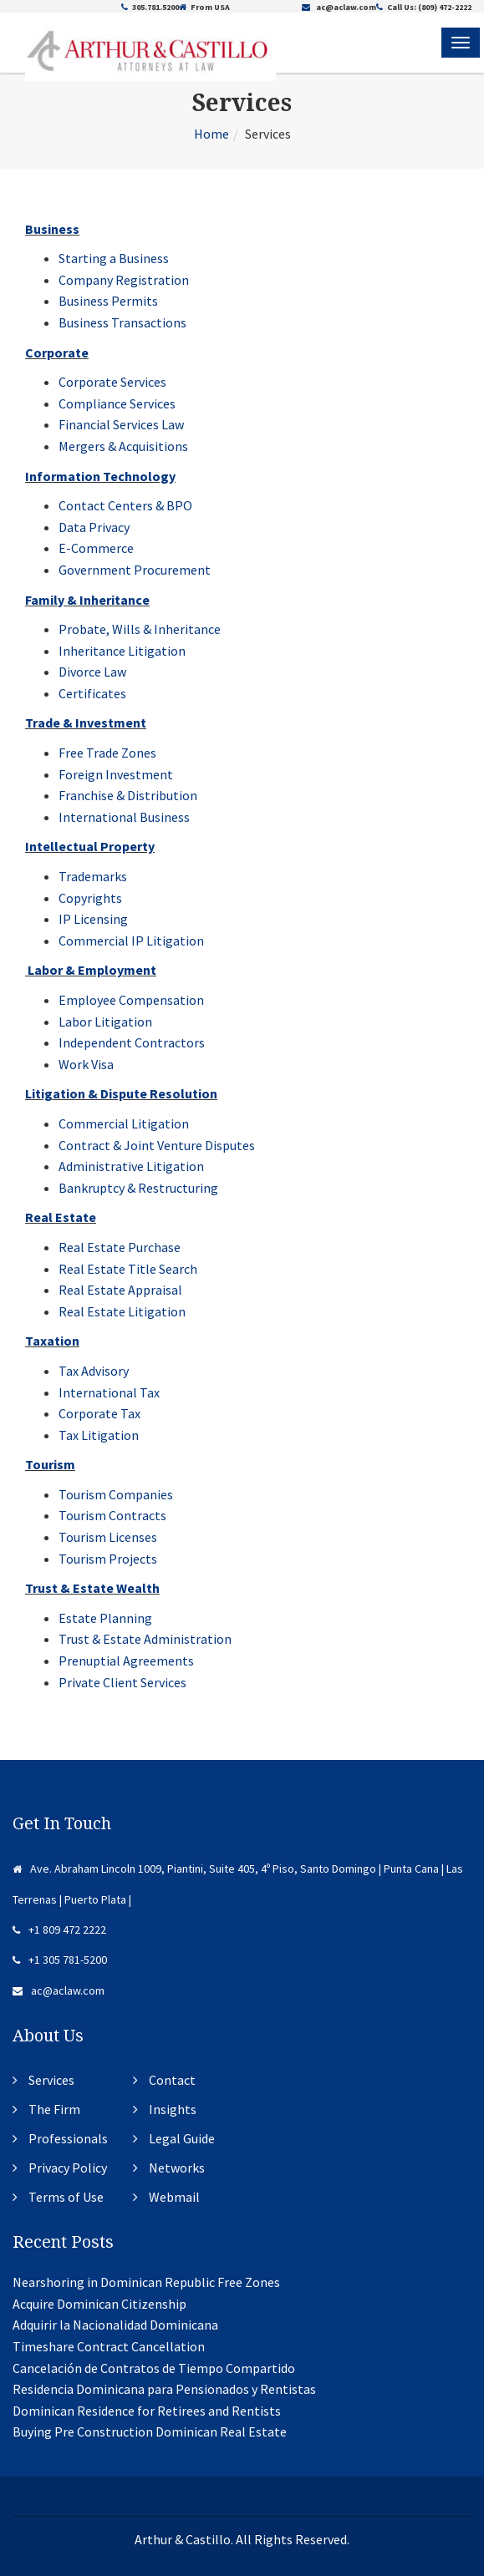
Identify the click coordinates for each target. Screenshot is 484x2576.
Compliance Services (117, 403)
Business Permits (108, 300)
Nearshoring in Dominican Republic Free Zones (146, 2282)
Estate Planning (105, 1618)
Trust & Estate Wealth (92, 1588)
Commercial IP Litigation (131, 940)
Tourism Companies (116, 1494)
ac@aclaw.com (339, 7)
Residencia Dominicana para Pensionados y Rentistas (164, 2389)
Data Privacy (94, 527)
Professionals (68, 2138)
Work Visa (86, 1064)
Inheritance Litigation (122, 650)
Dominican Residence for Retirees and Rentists (147, 2410)
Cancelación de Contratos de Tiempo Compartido (154, 2368)
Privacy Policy (67, 2167)
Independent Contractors (132, 1042)
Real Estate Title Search (128, 1268)
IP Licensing (93, 918)
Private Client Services (122, 1682)
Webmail (174, 2196)
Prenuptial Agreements (126, 1660)
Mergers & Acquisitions (123, 446)
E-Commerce (96, 548)
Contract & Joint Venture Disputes (157, 1145)
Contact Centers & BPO (125, 505)
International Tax (109, 1392)
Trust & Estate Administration (145, 1638)
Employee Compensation (131, 999)
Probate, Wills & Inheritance (140, 629)
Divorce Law (92, 671)
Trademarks (93, 876)
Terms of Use (66, 2196)
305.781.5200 (150, 7)
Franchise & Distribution (128, 795)
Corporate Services (112, 381)
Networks (177, 2167)
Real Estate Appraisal (120, 1289)
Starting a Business (114, 258)
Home (211, 133)
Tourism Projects (108, 1558)
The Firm (54, 2109)
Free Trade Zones (107, 752)
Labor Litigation (105, 1021)
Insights (172, 2109)
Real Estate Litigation (122, 1311)
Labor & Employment (92, 969)
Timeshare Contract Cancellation (109, 2346)
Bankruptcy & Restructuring (138, 1187)
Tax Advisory (94, 1370)
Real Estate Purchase (120, 1247)
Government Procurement (135, 569)
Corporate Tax (99, 1413)
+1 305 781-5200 (60, 1959)
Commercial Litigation (124, 1123)
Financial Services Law (121, 424)
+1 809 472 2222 (59, 1929)
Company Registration (124, 279)
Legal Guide (182, 2138)
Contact (172, 2079)
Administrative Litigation (131, 1166)
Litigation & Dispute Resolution (121, 1093)
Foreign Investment (116, 774)
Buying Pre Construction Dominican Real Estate (150, 2431)
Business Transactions (122, 322)
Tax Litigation (99, 1435)
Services (51, 2079)
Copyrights (90, 898)
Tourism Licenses (108, 1537)
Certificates (92, 693)
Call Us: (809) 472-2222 (423, 7)
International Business (124, 817)
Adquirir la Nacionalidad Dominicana (115, 2324)
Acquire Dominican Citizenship (99, 2303)
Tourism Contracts (112, 1515)
